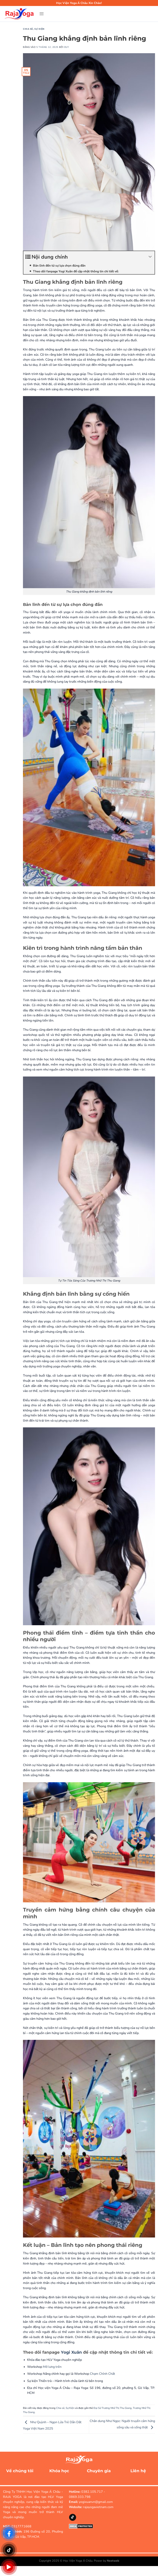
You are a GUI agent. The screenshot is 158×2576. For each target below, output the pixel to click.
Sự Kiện (39, 28)
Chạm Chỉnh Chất (102, 2374)
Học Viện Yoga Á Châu (77, 2561)
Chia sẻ (28, 28)
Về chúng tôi (19, 2470)
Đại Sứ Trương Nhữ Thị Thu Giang (112, 2408)
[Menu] (41, 14)
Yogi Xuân (72, 2352)
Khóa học (59, 2470)
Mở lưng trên (52, 2367)
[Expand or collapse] (150, 257)
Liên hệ (138, 2470)
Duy (66, 47)
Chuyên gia (99, 2470)
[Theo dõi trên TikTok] (72, 2517)
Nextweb (113, 2561)
